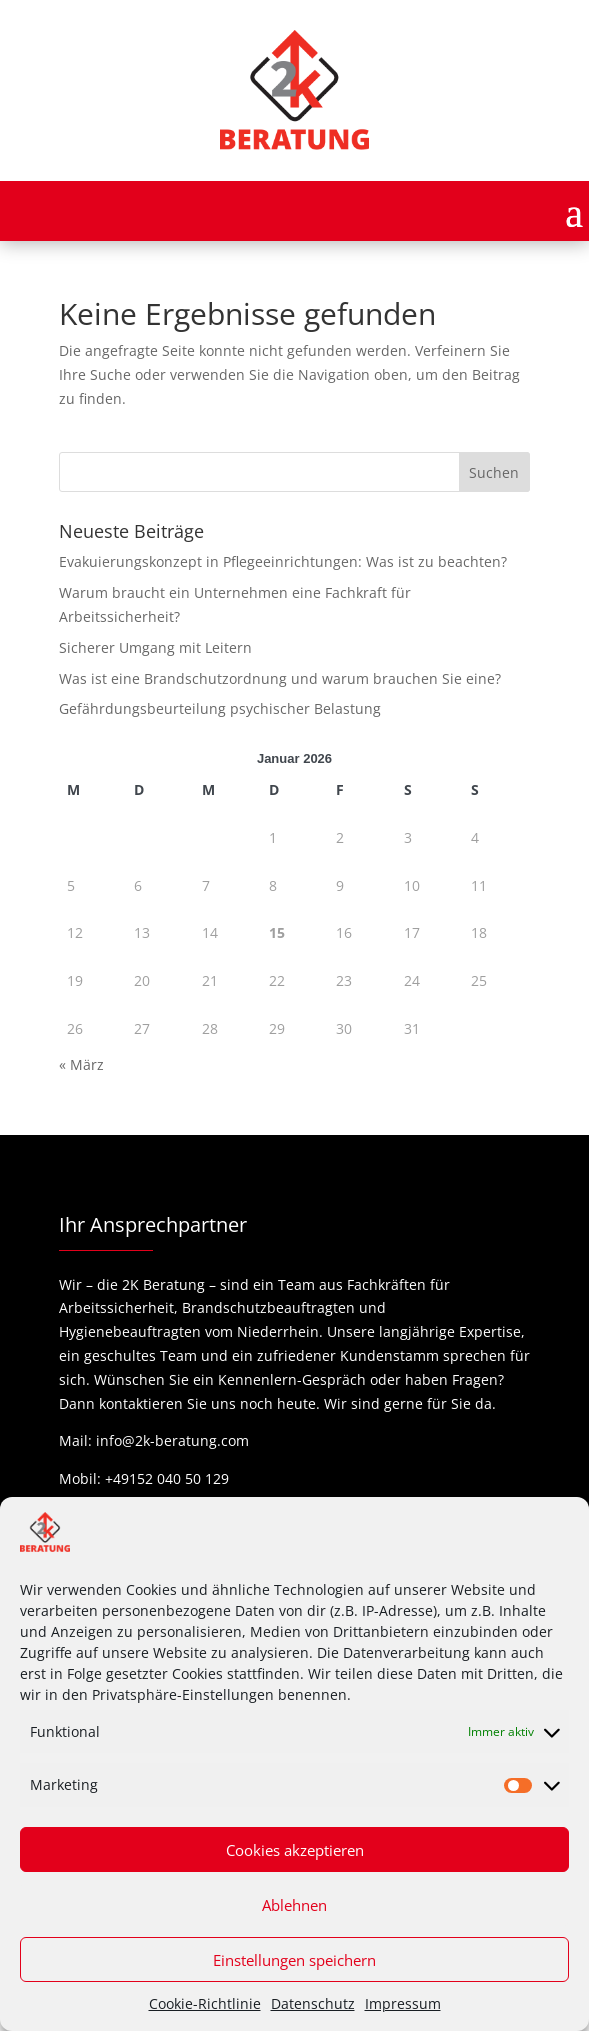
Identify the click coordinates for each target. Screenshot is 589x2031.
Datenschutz (313, 2003)
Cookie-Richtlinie (205, 2003)
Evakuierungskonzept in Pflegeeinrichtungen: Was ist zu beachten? (283, 561)
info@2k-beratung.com (172, 1440)
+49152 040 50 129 (167, 1478)
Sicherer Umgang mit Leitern (155, 647)
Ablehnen (294, 1905)
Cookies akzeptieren (295, 1850)
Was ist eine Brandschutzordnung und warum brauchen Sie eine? (280, 678)
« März (81, 1064)
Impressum (403, 2003)
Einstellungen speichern (294, 1960)
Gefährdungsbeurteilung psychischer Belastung (220, 708)
